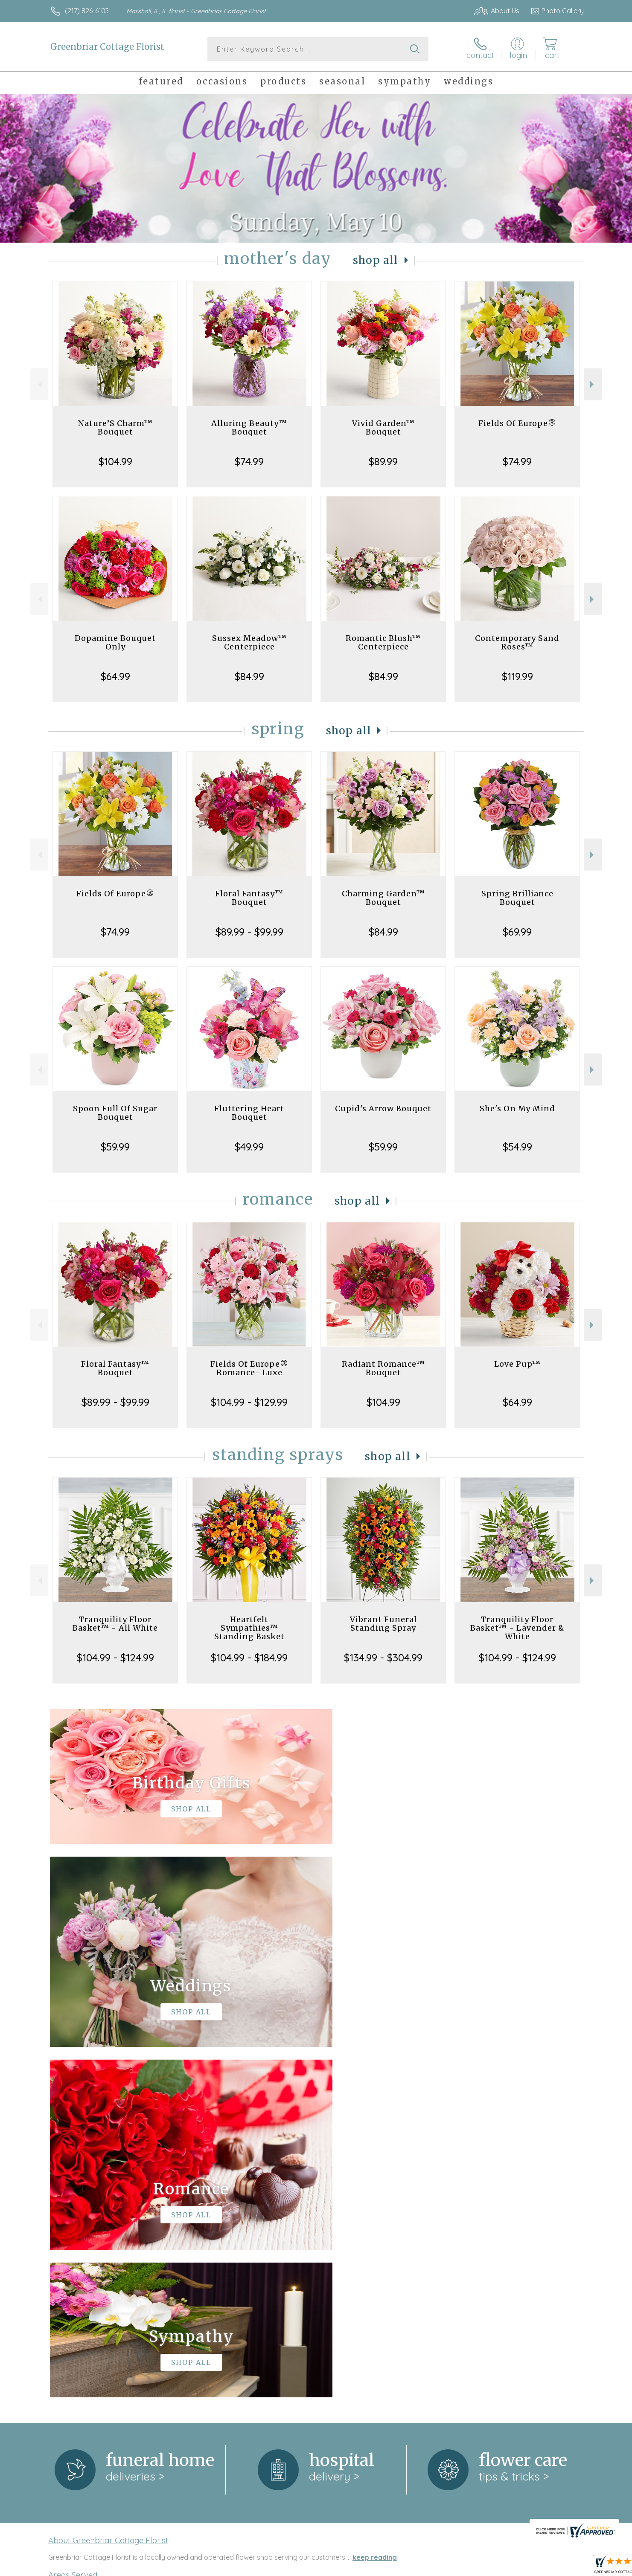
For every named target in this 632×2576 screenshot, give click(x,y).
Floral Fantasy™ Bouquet (249, 898)
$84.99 (249, 676)
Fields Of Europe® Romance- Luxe (249, 1368)
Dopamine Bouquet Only (115, 642)
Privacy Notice (447, 2567)
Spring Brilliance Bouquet (517, 898)
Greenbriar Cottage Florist (107, 46)
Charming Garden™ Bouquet (383, 898)
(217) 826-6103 (87, 10)
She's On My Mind (517, 1108)
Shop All (375, 260)
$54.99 (517, 1146)
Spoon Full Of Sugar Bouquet (115, 1113)
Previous (39, 384)
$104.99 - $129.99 (249, 1402)
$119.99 (517, 676)
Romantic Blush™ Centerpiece (383, 642)
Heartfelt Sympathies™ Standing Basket (249, 1627)
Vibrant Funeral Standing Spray (383, 1623)
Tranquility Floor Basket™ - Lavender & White (517, 1627)
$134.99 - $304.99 (383, 1657)
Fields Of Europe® (517, 423)
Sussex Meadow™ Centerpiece (249, 642)
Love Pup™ (517, 1364)
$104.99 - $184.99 (249, 1657)
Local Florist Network (508, 2567)
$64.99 (115, 676)
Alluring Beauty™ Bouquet (249, 427)
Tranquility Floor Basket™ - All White (115, 1623)
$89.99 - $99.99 (249, 931)
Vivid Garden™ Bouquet (383, 427)
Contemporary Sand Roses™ (517, 642)
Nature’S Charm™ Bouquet (115, 427)
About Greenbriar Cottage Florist (108, 2190)
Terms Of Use (397, 2567)
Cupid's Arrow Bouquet (383, 1108)
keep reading (374, 2206)
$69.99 (517, 931)
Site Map (561, 2567)
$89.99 (383, 461)
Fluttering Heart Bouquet (249, 1113)
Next (593, 384)
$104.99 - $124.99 (115, 1657)
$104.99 (115, 461)
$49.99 (249, 1146)
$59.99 (115, 1146)
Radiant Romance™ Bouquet (383, 1368)
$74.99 (249, 461)
